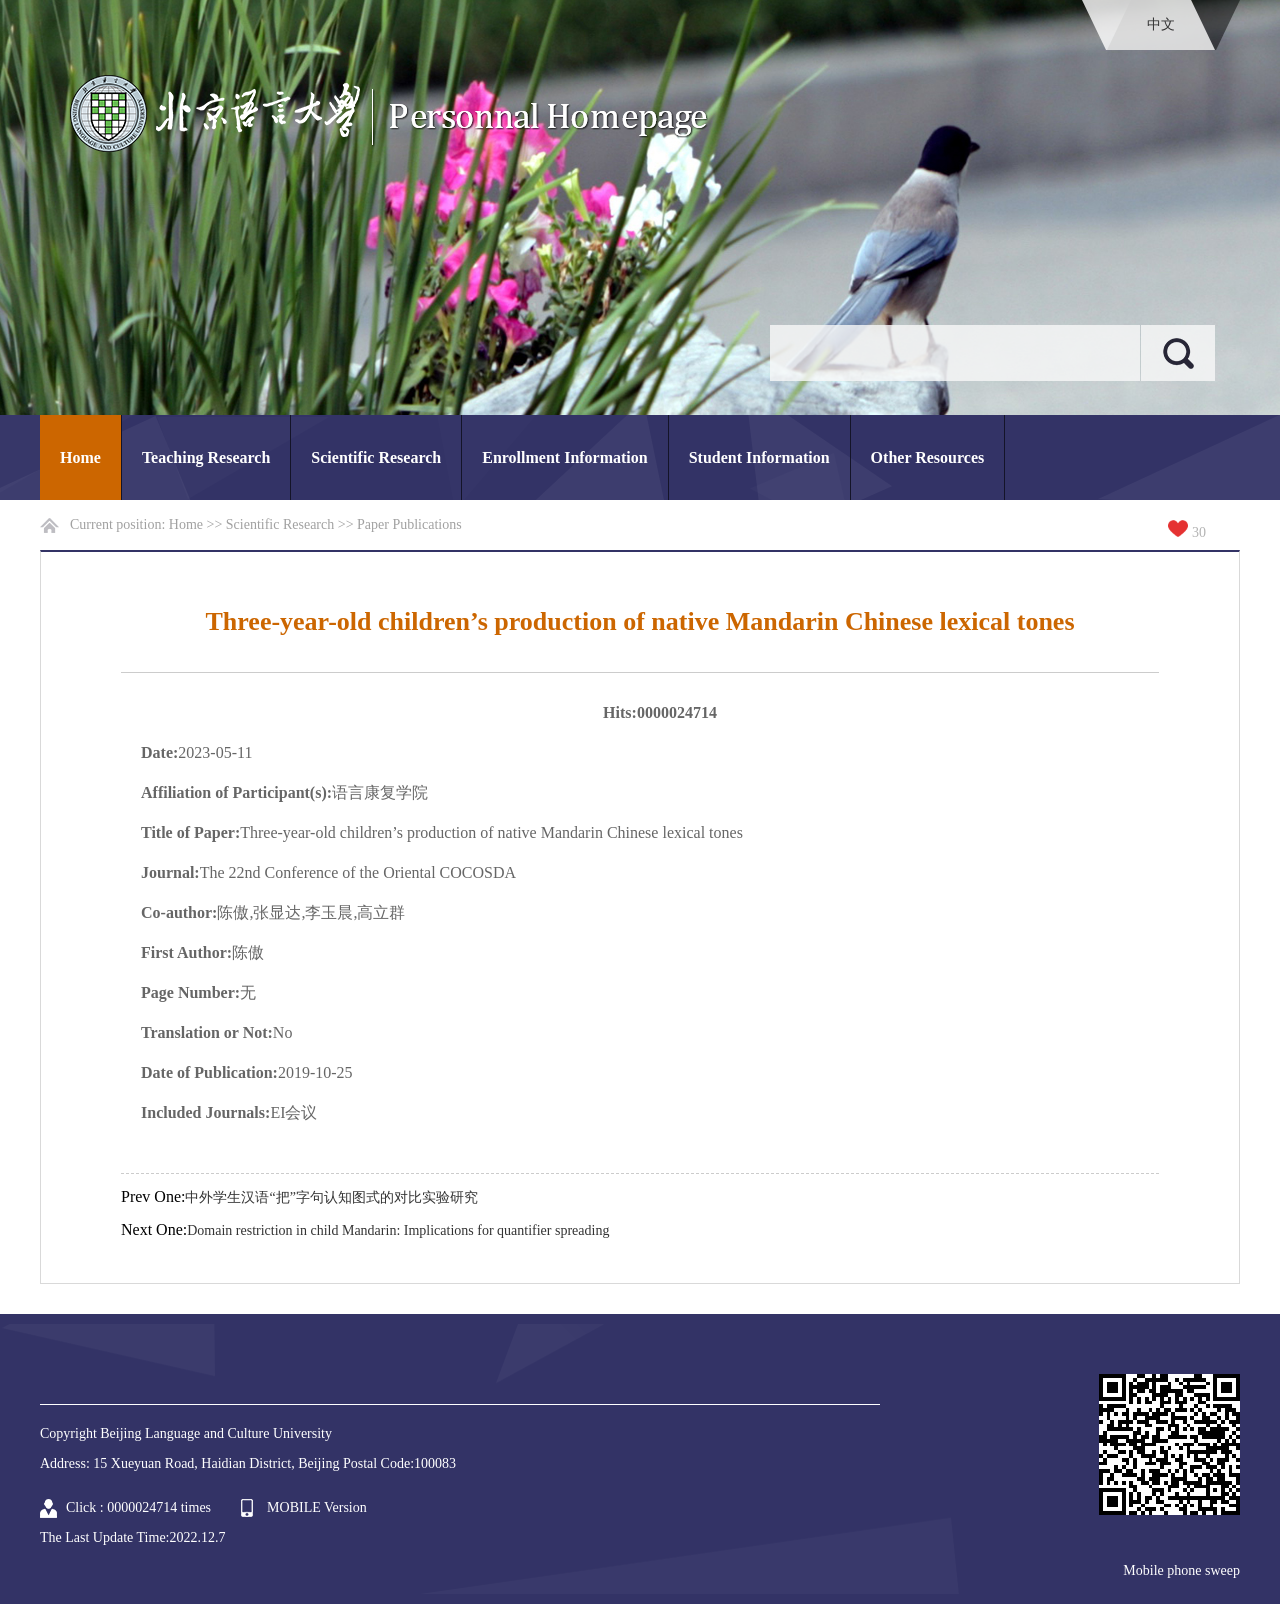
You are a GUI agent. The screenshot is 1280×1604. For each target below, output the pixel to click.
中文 (1161, 24)
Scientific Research (376, 457)
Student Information (759, 457)
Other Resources (928, 457)
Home (80, 457)
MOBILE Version (317, 1507)
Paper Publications (409, 524)
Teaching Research (206, 457)
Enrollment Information (564, 457)
